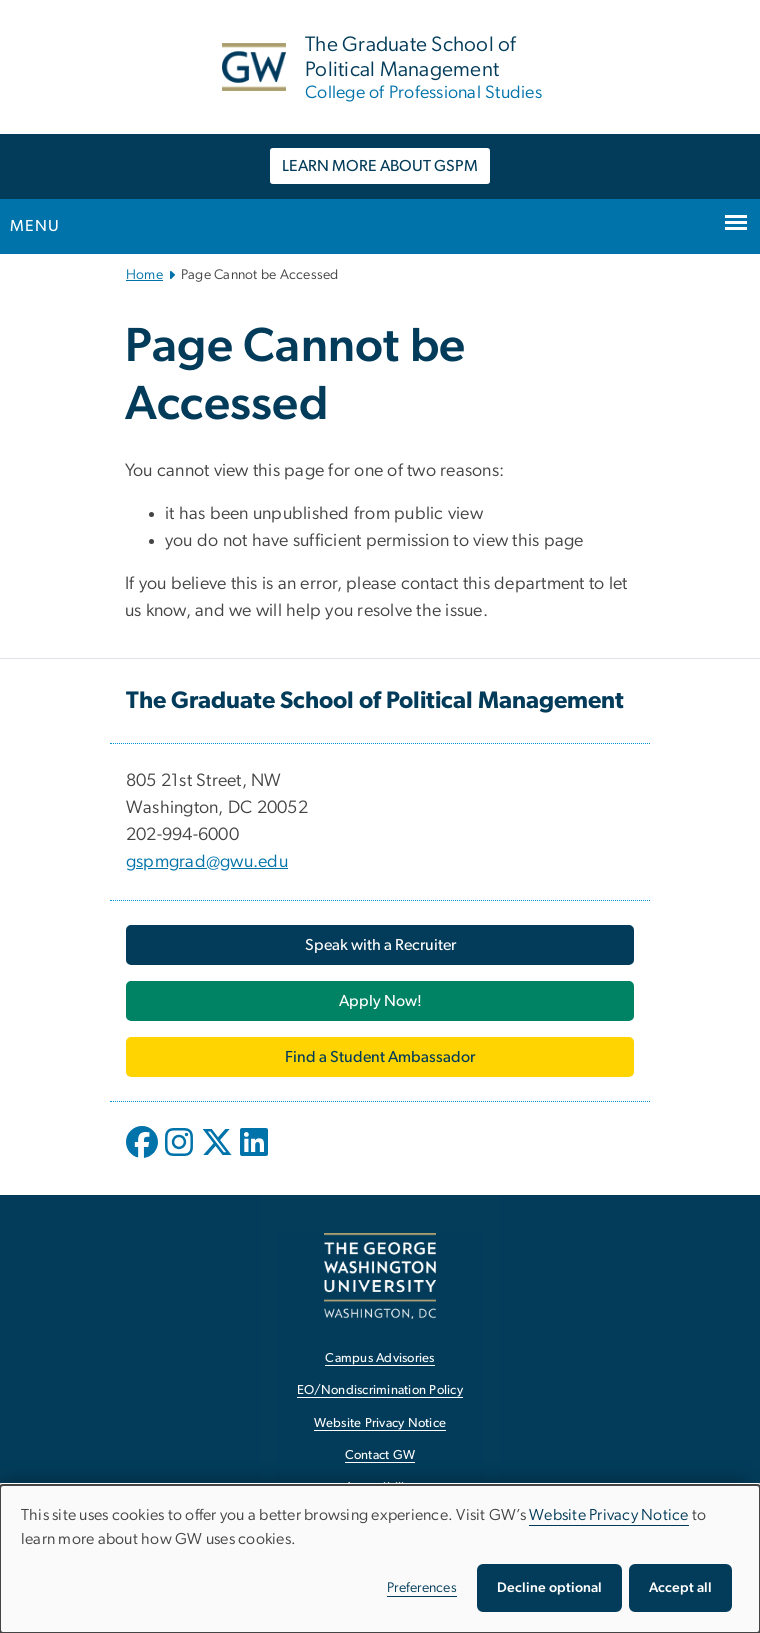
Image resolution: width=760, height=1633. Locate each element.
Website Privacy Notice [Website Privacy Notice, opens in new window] (380, 1423)
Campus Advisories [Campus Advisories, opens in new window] (379, 1358)
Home (144, 275)
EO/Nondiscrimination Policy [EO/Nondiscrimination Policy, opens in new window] (380, 1390)
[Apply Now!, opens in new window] (380, 1001)
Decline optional (549, 1588)
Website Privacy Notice (609, 1515)
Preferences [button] (422, 1588)
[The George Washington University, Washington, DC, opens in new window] (380, 1275)
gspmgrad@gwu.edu (207, 862)
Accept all (680, 1588)
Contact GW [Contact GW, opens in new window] (380, 1455)
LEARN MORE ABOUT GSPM (380, 166)
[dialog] (380, 1559)
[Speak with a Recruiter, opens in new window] (380, 945)
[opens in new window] (144, 1157)
